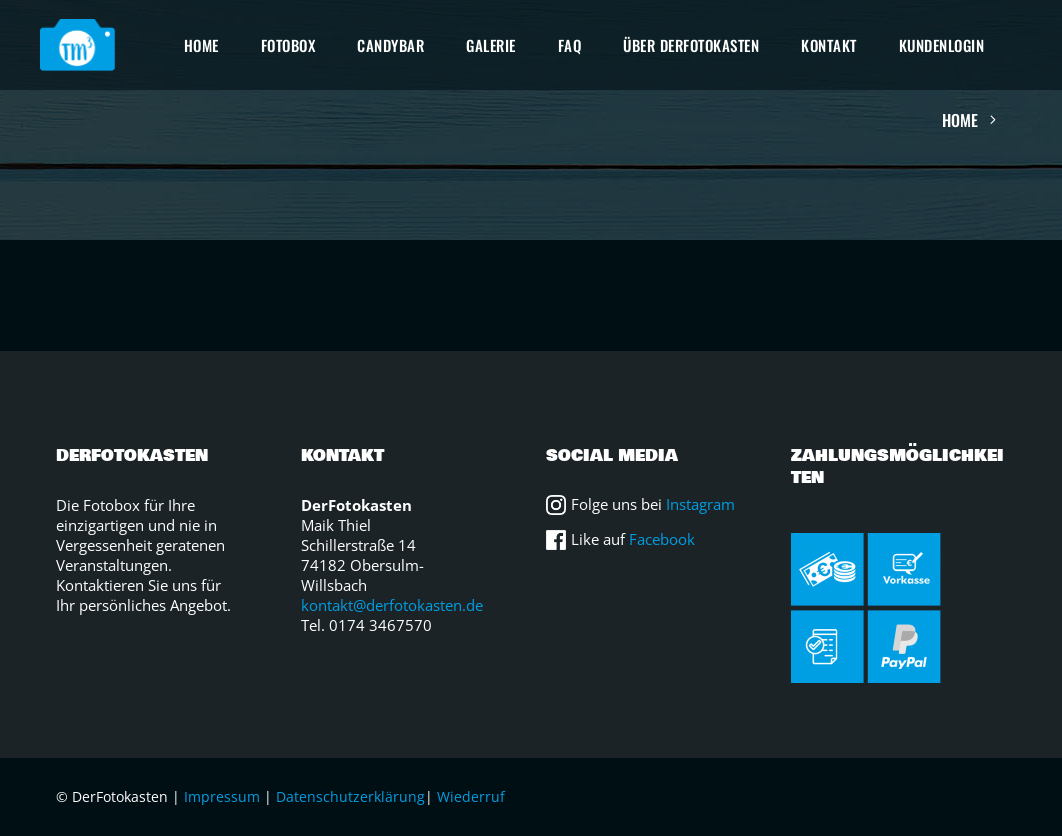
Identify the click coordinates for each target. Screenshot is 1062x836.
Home (960, 120)
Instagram (700, 504)
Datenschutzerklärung (350, 796)
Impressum (222, 796)
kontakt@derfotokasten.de (392, 605)
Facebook (662, 539)
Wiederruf (471, 796)
